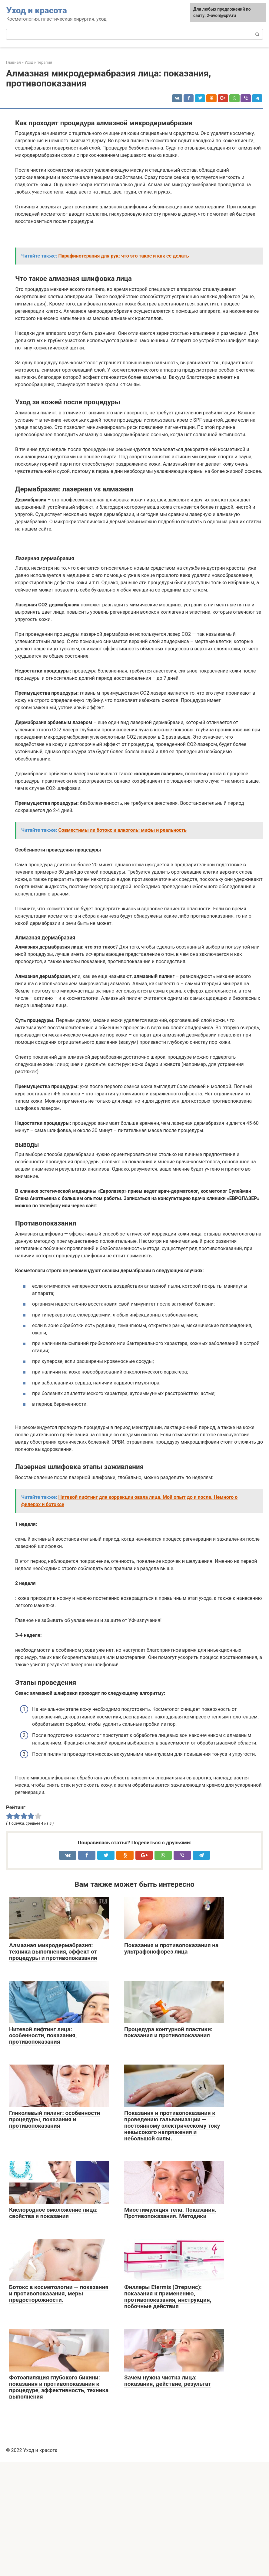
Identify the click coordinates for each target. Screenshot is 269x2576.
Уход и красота (36, 10)
